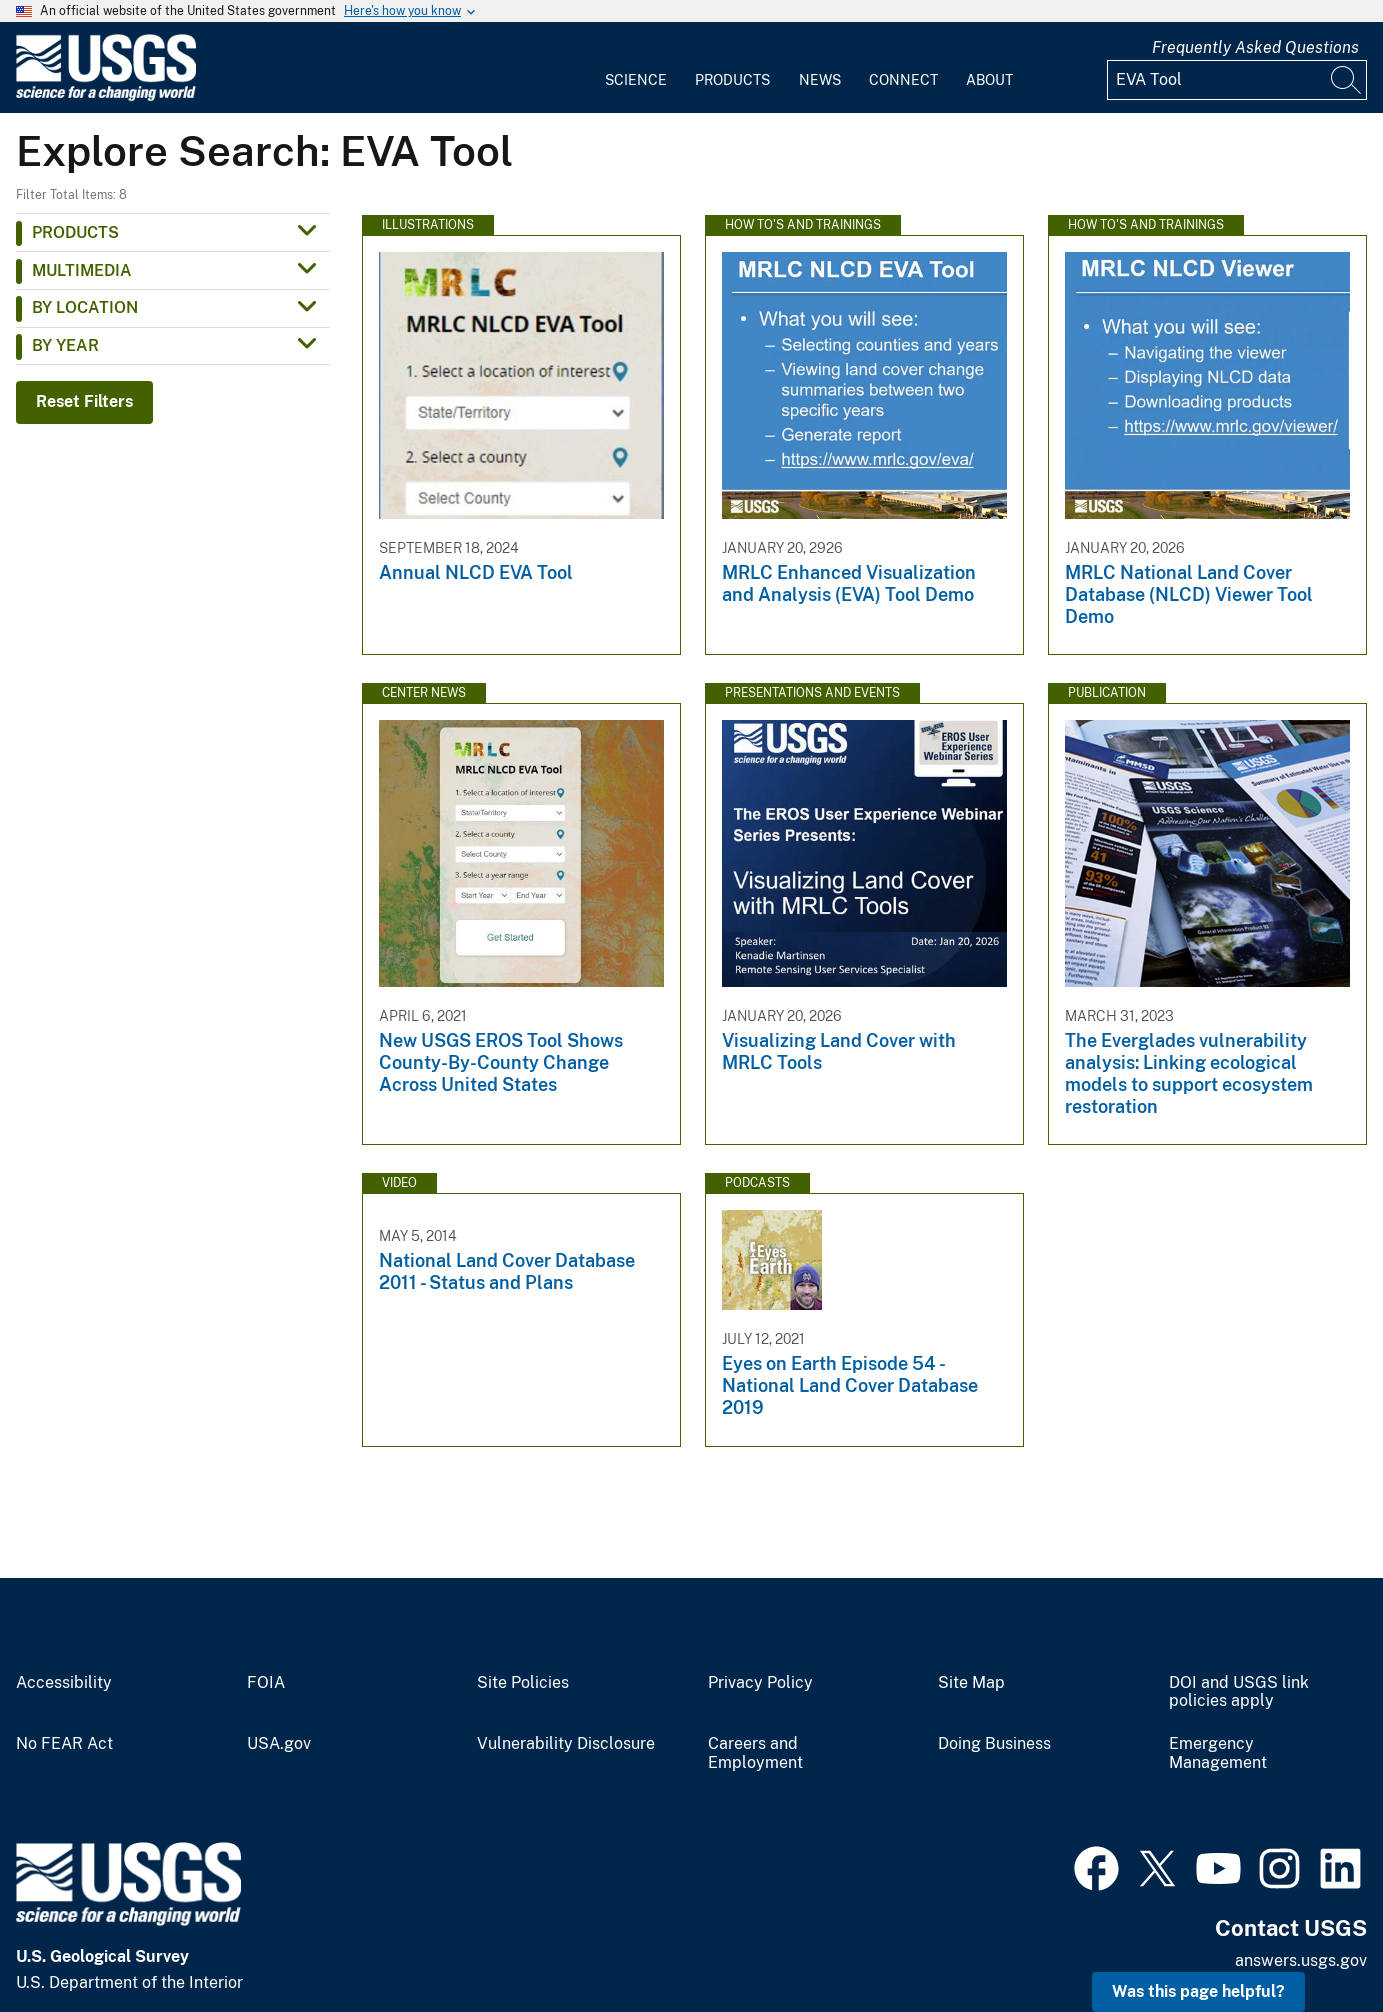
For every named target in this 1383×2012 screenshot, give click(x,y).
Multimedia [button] (82, 270)
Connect (903, 80)
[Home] (106, 96)
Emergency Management (1218, 1753)
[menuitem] (636, 68)
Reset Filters (84, 401)
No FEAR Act (64, 1744)
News (820, 80)
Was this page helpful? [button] (1198, 1991)
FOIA (266, 1683)
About (989, 80)
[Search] (1347, 80)
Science (636, 80)
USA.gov (279, 1744)
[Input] (1237, 80)
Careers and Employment (755, 1753)
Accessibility (64, 1683)
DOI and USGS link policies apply (1239, 1692)
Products (732, 80)
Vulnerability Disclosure (566, 1744)
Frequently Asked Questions (1255, 47)
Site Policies (523, 1683)
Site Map (971, 1683)
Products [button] (75, 232)
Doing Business (994, 1744)
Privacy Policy (760, 1683)
